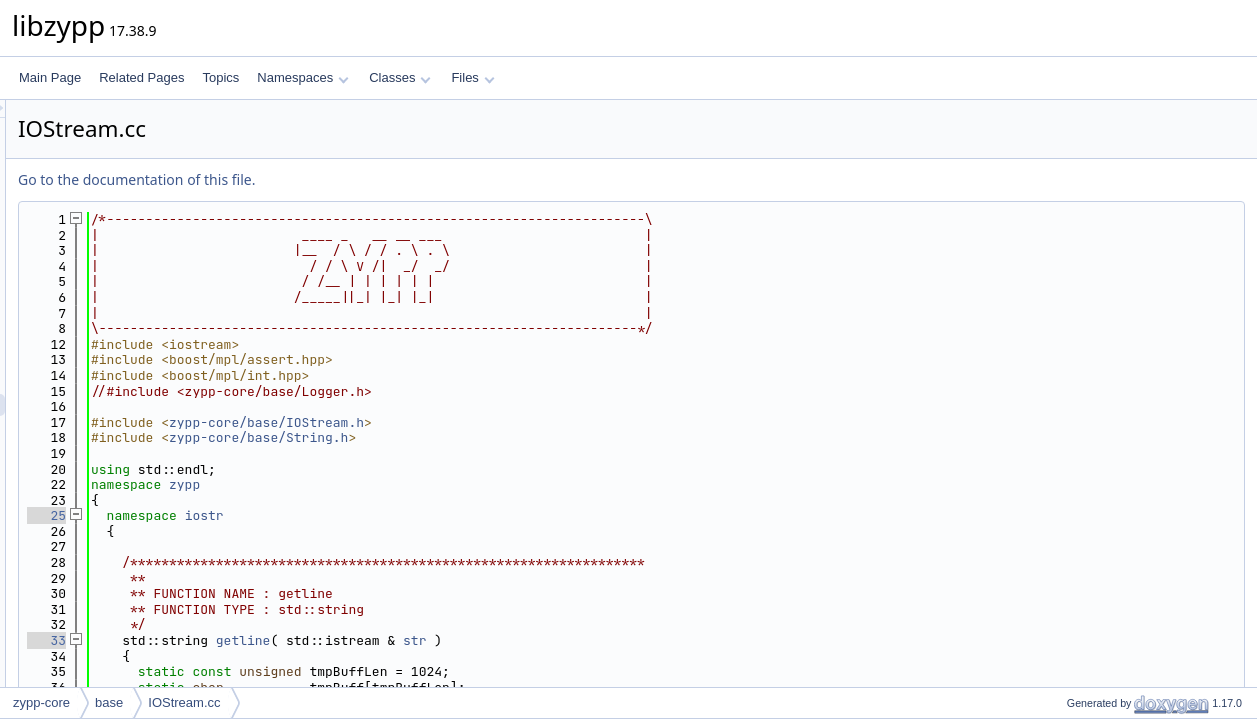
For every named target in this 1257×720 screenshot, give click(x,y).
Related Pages (141, 77)
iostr (454, 515)
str (664, 640)
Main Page (50, 77)
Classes (400, 77)
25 (296, 515)
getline (493, 640)
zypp (434, 484)
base (109, 702)
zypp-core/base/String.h (508, 437)
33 (296, 640)
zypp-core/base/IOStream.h (516, 422)
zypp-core (41, 702)
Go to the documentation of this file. (386, 179)
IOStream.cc (184, 702)
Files (472, 77)
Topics (220, 77)
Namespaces (302, 77)
